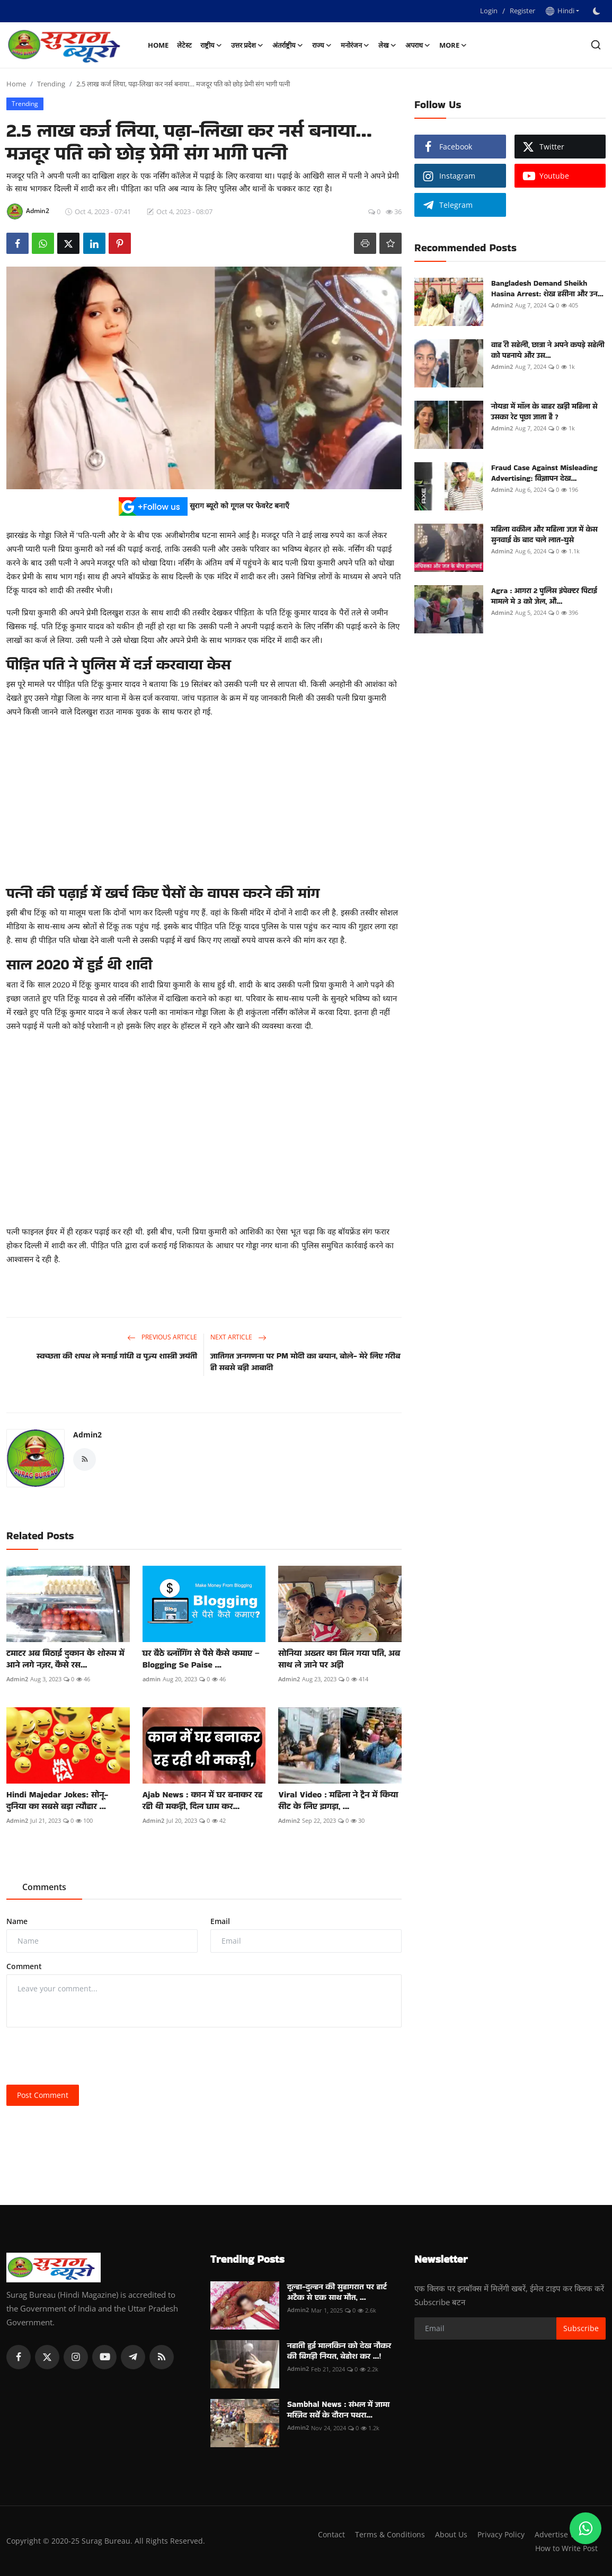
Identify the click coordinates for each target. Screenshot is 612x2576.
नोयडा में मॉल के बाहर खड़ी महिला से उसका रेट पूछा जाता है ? (544, 411)
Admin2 (87, 1435)
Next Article (238, 1337)
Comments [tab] (44, 1887)
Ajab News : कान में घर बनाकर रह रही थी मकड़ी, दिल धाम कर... (203, 1800)
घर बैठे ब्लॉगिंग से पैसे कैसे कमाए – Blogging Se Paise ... (201, 1659)
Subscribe (581, 2328)
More (453, 45)
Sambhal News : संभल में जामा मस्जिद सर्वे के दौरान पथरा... (338, 2409)
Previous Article (162, 1337)
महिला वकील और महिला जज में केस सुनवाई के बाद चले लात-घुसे (544, 534)
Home (158, 45)
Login (489, 10)
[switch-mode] (598, 11)
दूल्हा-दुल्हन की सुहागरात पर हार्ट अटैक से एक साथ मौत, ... (337, 2291)
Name (17, 1921)
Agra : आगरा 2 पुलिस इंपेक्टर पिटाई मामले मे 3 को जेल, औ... (544, 595)
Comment (24, 1966)
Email (220, 1921)
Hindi (560, 10)
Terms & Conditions (458, 2534)
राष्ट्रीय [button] (211, 45)
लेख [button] (387, 45)
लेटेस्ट (184, 45)
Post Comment (42, 2095)
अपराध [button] (418, 45)
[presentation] (86, 2056)
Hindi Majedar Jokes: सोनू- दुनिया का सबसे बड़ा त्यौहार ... (57, 1800)
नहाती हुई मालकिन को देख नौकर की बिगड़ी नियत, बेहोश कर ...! (339, 2350)
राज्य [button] (322, 45)
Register (522, 10)
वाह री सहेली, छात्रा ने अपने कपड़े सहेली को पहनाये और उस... (548, 349)
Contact (398, 2534)
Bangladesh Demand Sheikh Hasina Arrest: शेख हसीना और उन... (547, 288)
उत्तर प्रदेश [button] (247, 45)
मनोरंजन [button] (355, 45)
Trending (51, 84)
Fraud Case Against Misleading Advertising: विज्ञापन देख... (544, 472)
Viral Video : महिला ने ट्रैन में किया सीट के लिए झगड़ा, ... (338, 1800)
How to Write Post (564, 2548)
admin (152, 1679)
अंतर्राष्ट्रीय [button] (288, 45)
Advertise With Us (489, 2548)
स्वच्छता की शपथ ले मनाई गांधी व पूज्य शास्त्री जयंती (117, 1355)
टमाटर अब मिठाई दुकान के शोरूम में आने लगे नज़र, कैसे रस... (65, 1659)
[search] (596, 45)
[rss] (161, 2357)
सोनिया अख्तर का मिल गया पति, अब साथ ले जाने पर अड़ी (339, 1659)
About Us (520, 2534)
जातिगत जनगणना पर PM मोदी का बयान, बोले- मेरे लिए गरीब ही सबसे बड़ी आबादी (305, 1361)
